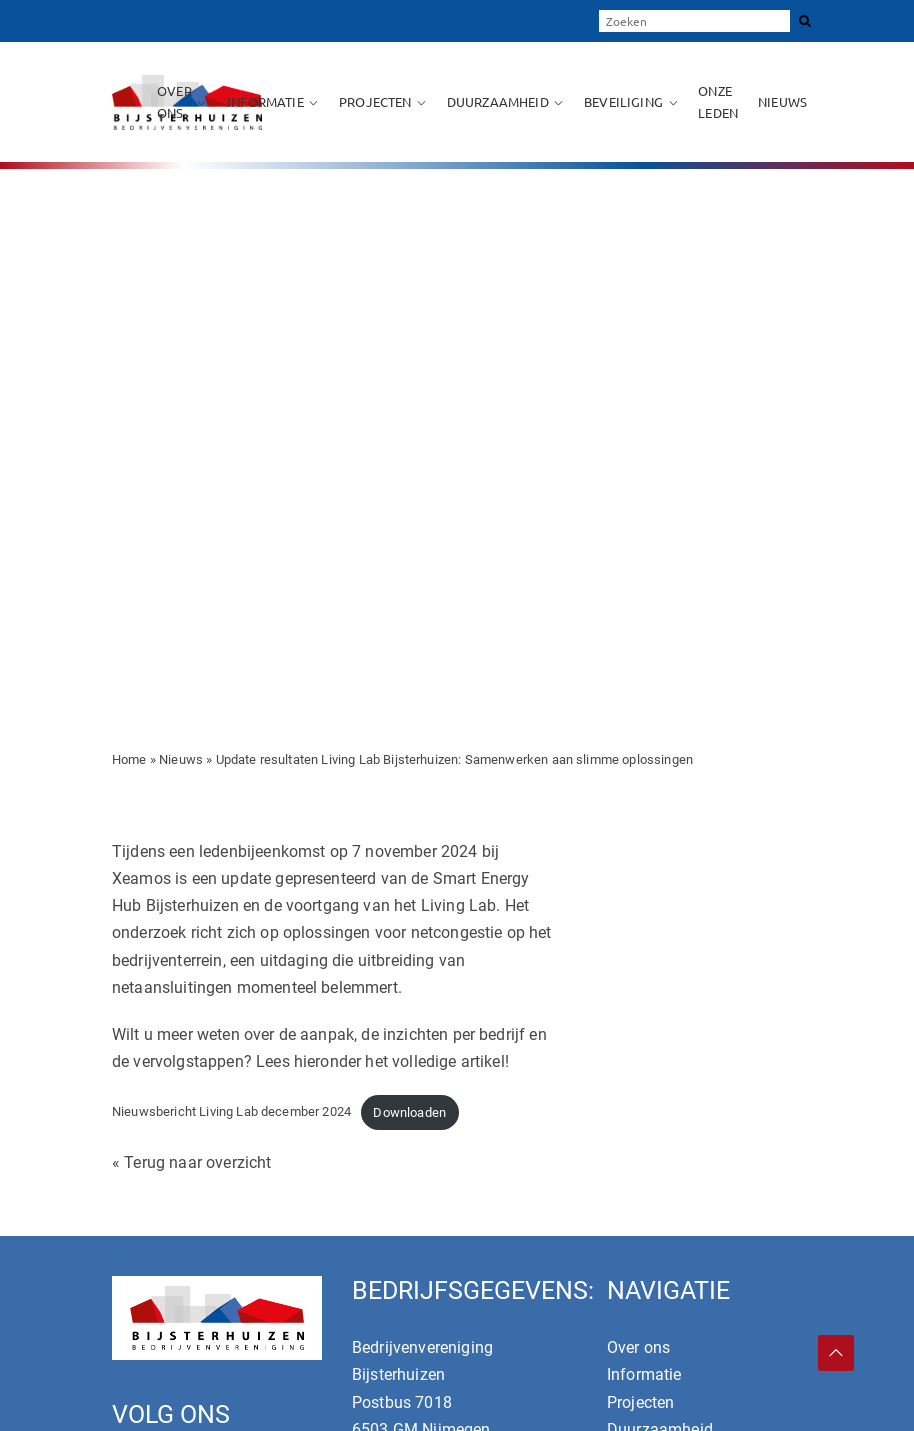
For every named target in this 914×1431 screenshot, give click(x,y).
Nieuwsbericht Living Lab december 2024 (231, 1112)
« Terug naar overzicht (192, 1162)
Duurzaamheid (498, 101)
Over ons (174, 101)
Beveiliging (623, 101)
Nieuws (782, 101)
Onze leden (718, 101)
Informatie (265, 101)
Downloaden (409, 1112)
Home (129, 759)
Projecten (375, 101)
